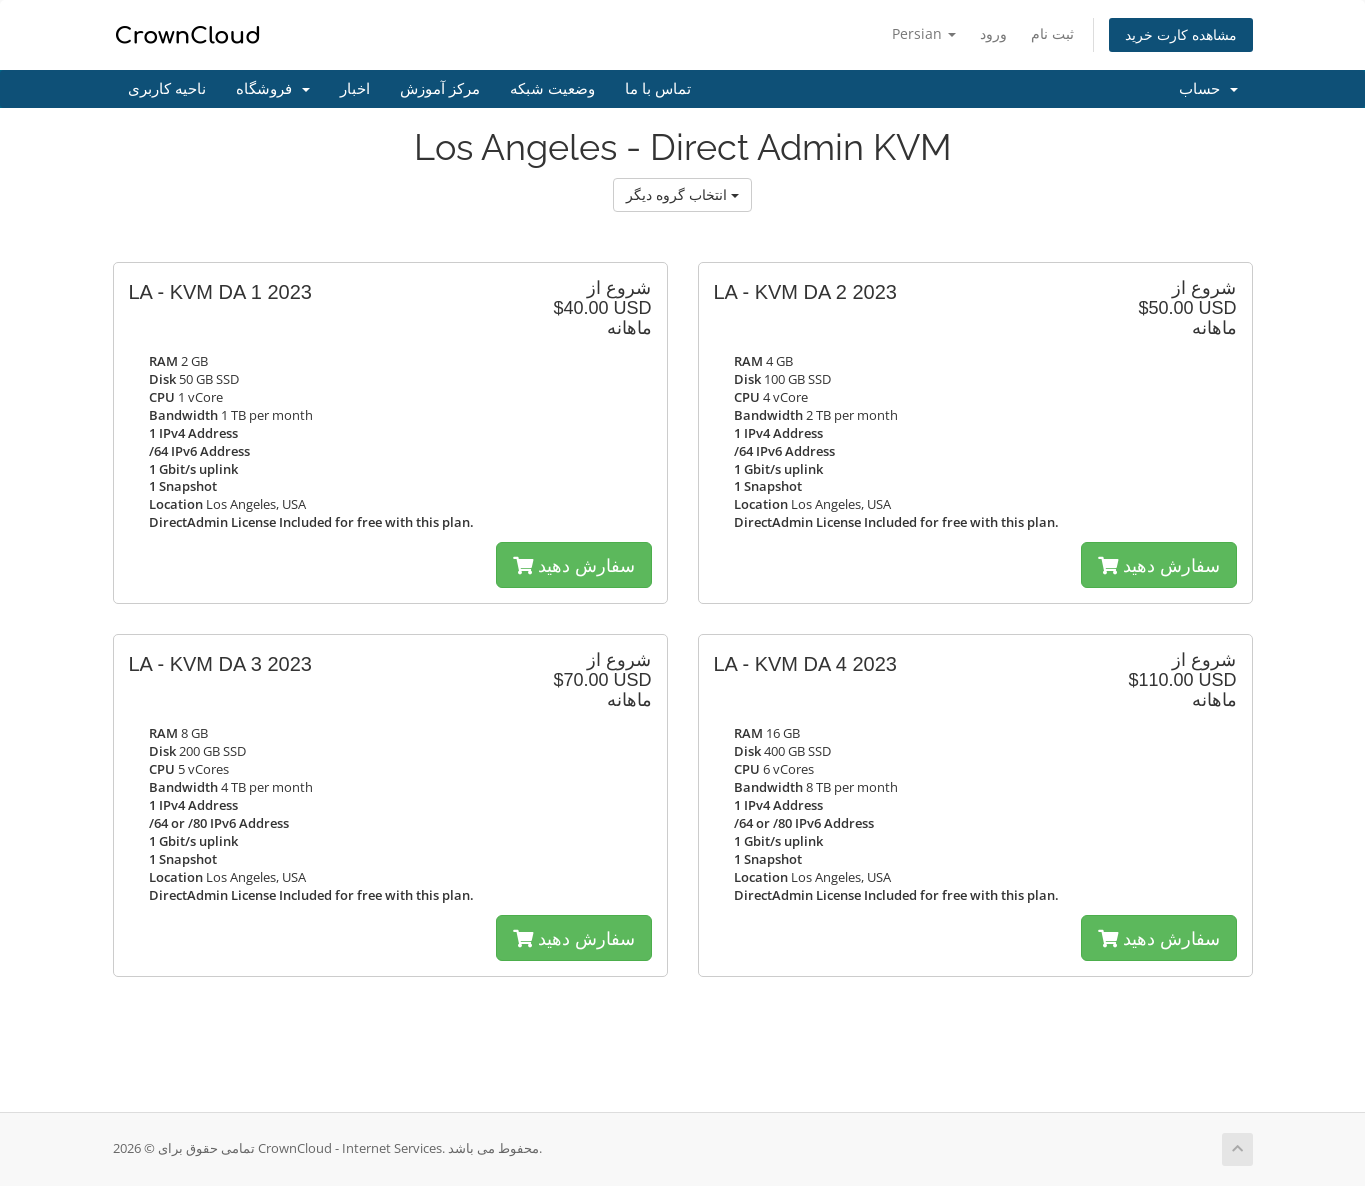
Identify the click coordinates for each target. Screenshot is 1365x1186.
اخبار (355, 89)
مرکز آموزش (440, 89)
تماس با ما (658, 89)
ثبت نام (1052, 33)
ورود (993, 33)
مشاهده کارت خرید (1181, 34)
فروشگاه (273, 89)
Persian (924, 33)
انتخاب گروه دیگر (682, 194)
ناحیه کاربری (167, 89)
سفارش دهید (574, 565)
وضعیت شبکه (552, 89)
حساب (1208, 89)
